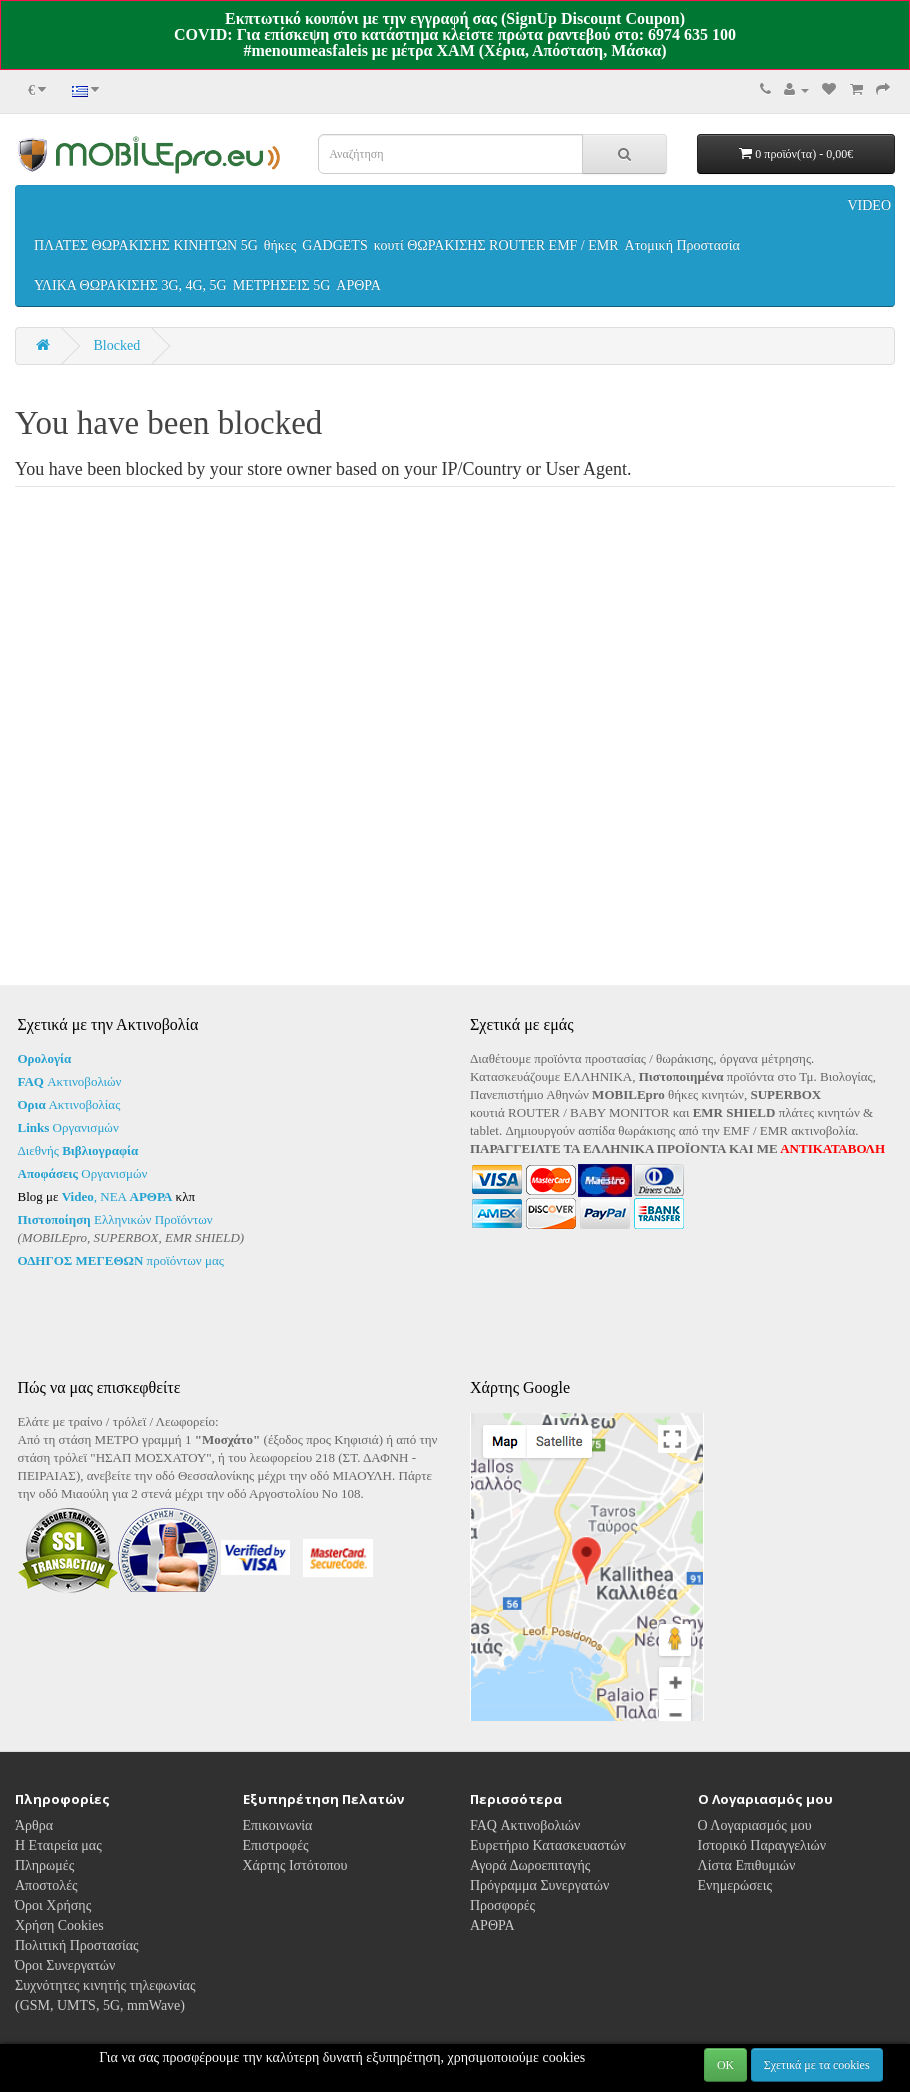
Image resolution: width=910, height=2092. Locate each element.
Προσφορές (502, 1930)
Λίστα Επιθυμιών (747, 1890)
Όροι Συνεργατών (65, 1990)
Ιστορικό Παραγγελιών (762, 1870)
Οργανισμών (68, 1127)
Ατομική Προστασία (682, 245)
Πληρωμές (44, 1890)
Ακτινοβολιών (70, 1081)
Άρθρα (34, 1850)
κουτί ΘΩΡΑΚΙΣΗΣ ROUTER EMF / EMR (496, 245)
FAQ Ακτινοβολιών (525, 1850)
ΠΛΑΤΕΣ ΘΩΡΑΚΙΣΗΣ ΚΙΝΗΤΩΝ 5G (146, 245)
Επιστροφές (276, 1870)
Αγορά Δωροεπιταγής (530, 1890)
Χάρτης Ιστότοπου (295, 1890)
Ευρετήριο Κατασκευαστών (548, 1870)
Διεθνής (78, 1150)
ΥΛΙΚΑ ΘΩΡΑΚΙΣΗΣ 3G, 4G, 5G (130, 285)
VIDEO (869, 205)
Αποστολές (46, 1910)
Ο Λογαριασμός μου (755, 1850)
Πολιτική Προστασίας (77, 1970)
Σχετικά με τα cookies (817, 2065)
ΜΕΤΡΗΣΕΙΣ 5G (282, 285)
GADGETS (334, 245)
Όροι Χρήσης (53, 1930)
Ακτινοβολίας (69, 1104)
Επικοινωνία (278, 1850)
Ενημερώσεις (735, 1910)
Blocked (117, 345)
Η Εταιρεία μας (58, 1870)
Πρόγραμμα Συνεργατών (539, 1910)
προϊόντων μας (121, 1260)
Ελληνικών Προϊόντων (115, 1219)
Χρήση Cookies (59, 1950)
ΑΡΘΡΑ (358, 285)
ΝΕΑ (136, 1196)
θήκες (280, 245)
